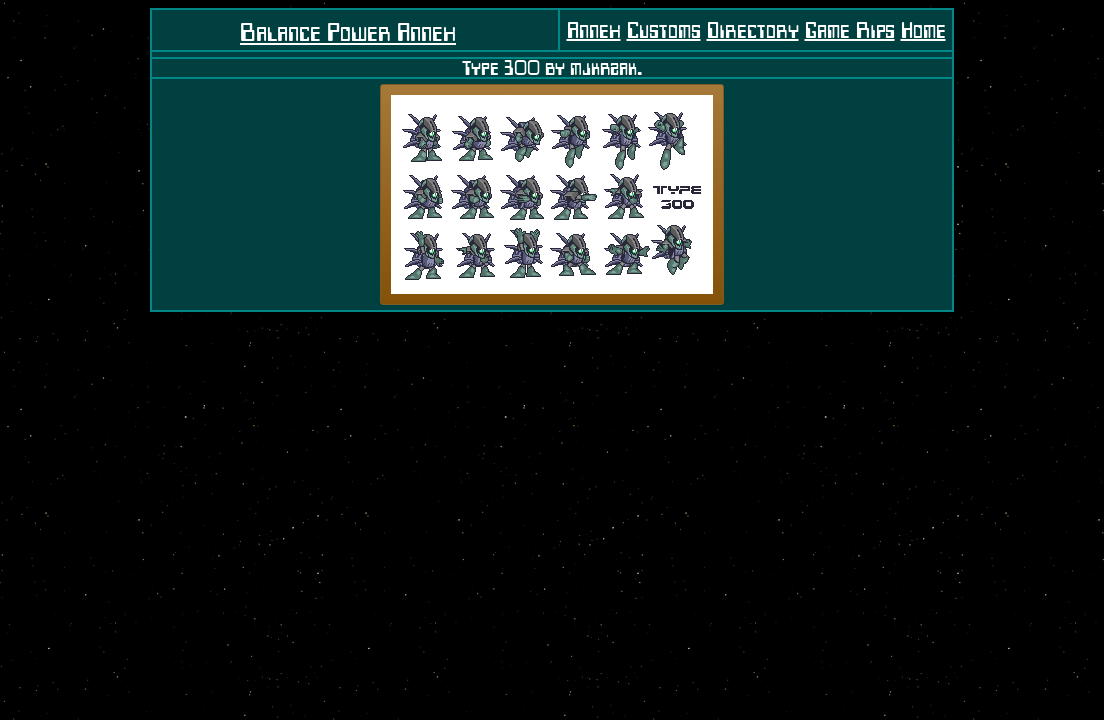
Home (923, 30)
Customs (664, 30)
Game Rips (850, 30)
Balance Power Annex (348, 32)
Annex (594, 30)
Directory (753, 30)
